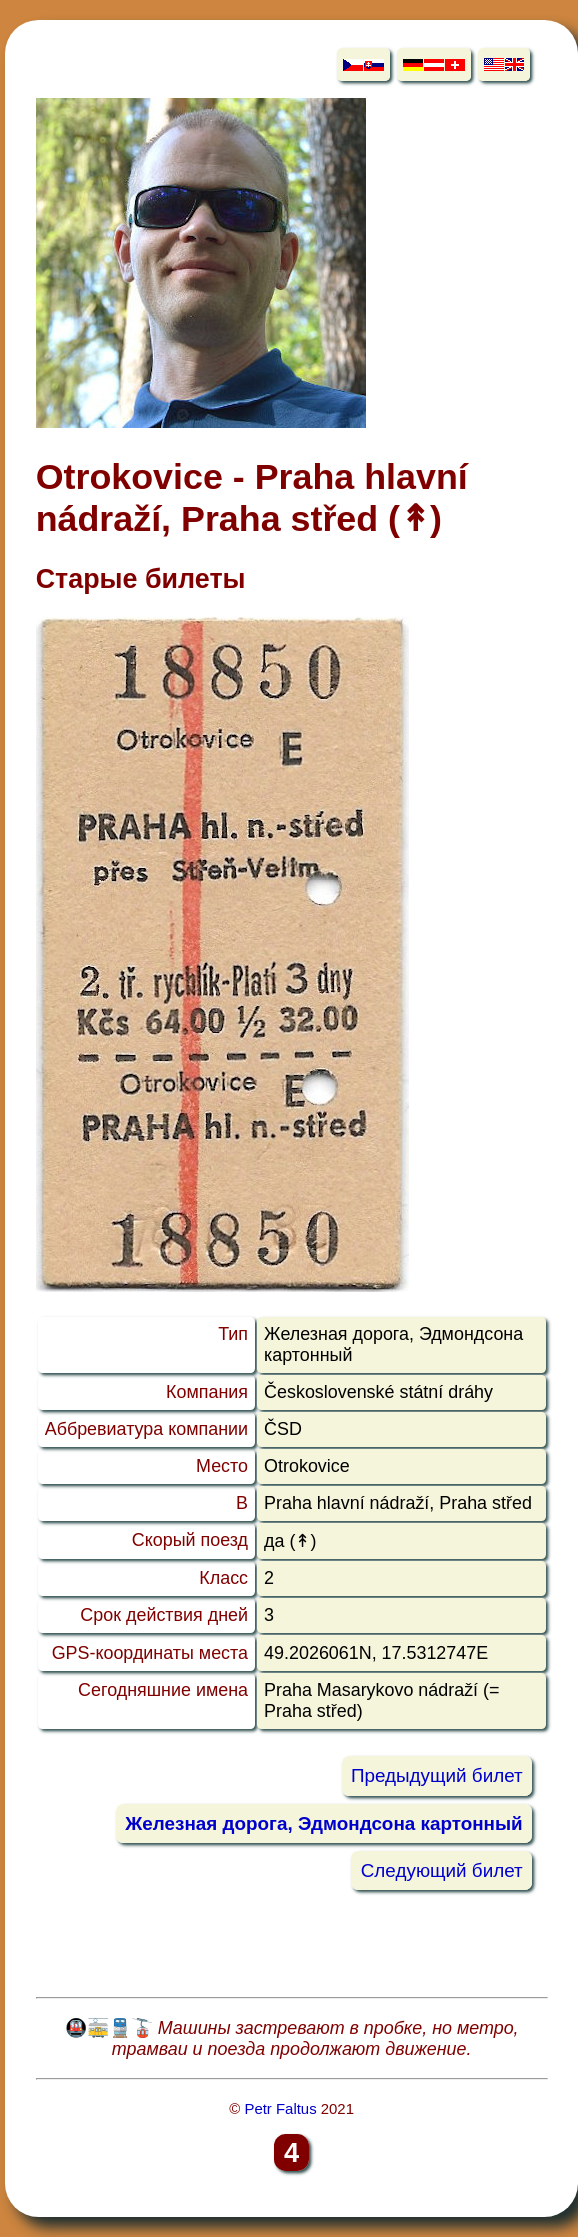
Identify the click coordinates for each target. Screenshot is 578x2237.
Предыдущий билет (437, 1776)
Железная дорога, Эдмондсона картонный (323, 1823)
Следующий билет (442, 1870)
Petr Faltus (280, 2108)
